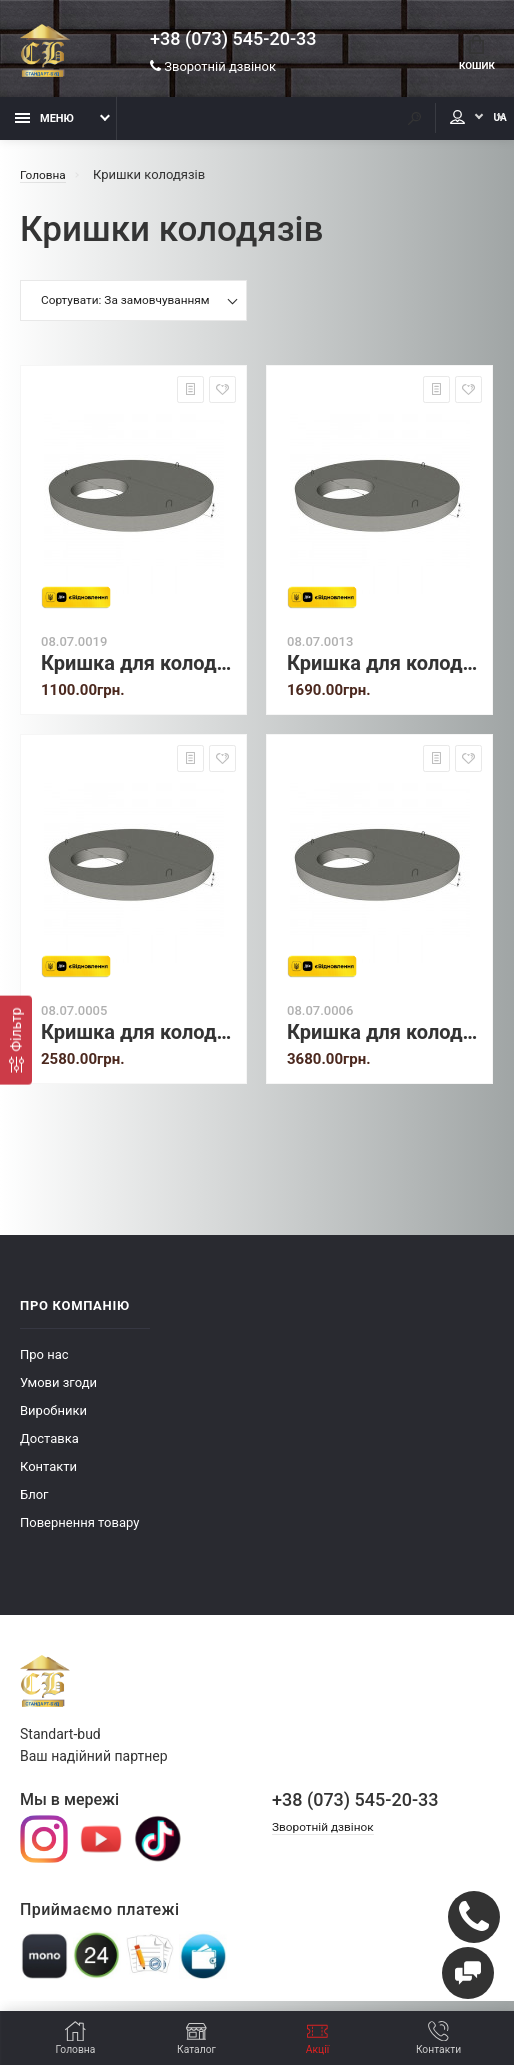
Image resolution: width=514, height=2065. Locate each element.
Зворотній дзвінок (213, 69)
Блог (34, 1503)
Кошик (473, 56)
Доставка (49, 1447)
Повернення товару (79, 1531)
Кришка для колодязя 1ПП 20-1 (384, 1041)
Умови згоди (58, 1391)
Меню (44, 127)
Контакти (48, 1475)
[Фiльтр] (16, 1039)
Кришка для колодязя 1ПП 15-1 (138, 1041)
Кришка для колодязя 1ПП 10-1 (384, 672)
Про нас (44, 1363)
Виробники (53, 1419)
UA (478, 127)
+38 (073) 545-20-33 (233, 42)
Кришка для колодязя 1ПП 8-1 (138, 672)
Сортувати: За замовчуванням (125, 311)
